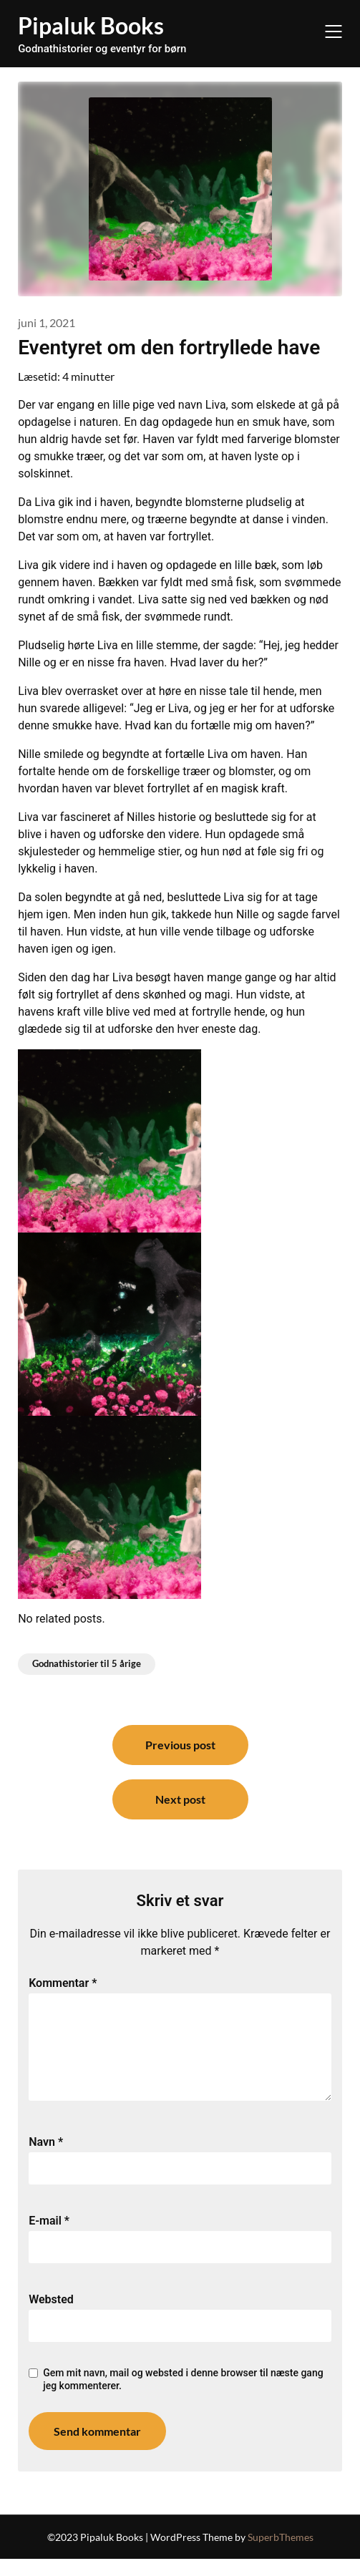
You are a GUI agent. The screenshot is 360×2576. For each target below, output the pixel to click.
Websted (51, 2316)
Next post (180, 1799)
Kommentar (63, 1983)
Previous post (180, 1744)
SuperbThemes (280, 2554)
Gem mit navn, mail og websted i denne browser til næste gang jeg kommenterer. (183, 2396)
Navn (46, 2159)
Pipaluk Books (91, 25)
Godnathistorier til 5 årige (86, 1663)
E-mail (49, 2238)
